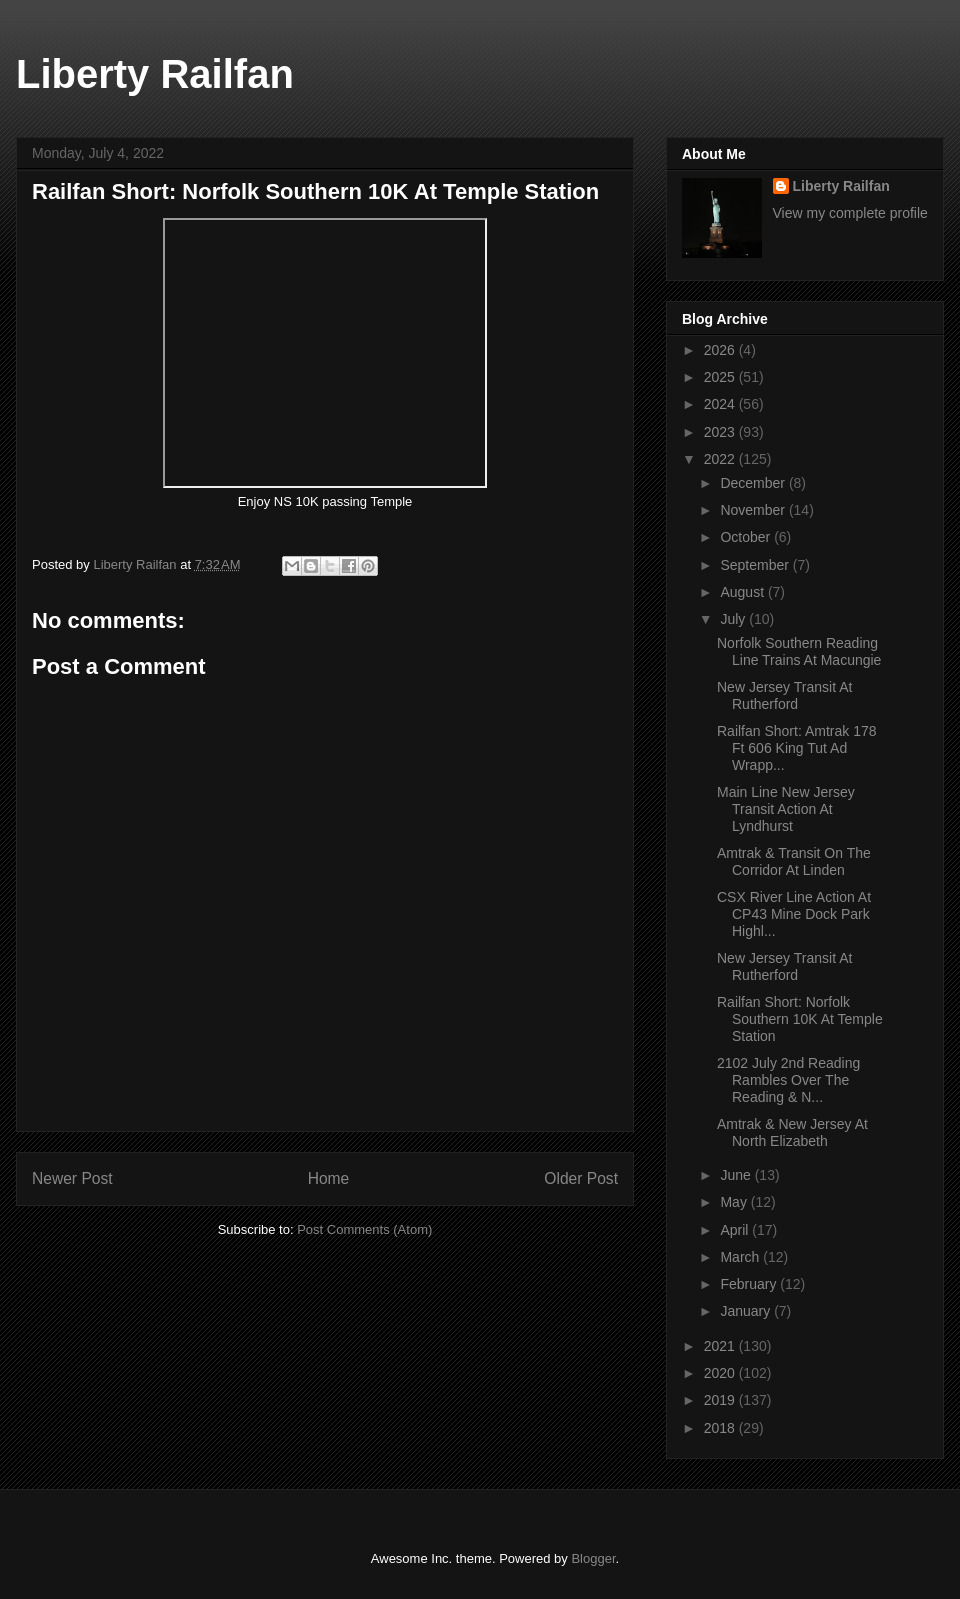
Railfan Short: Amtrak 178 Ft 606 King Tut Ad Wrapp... (797, 748)
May (735, 1202)
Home (329, 1178)
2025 (721, 377)
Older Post (581, 1178)
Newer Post (72, 1178)
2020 (721, 1373)
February (750, 1284)
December (754, 483)
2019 (721, 1400)
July (734, 619)
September (756, 565)
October (747, 537)
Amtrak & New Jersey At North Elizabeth (792, 1132)
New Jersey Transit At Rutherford (784, 695)
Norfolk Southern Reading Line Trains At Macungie (799, 651)
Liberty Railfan (155, 74)
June (737, 1175)
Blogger (593, 1558)
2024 (721, 404)
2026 (721, 350)
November (754, 510)
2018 (721, 1428)
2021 (721, 1346)
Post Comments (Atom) (364, 1229)
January (747, 1311)
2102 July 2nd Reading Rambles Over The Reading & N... (788, 1080)
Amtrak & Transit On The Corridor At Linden (794, 861)
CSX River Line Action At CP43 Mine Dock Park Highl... (794, 914)
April (736, 1230)
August (743, 592)
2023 (721, 432)
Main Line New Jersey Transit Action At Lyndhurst (786, 809)
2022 (721, 459)
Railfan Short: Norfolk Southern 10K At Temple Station (800, 1019)
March (741, 1257)
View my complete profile (850, 213)
